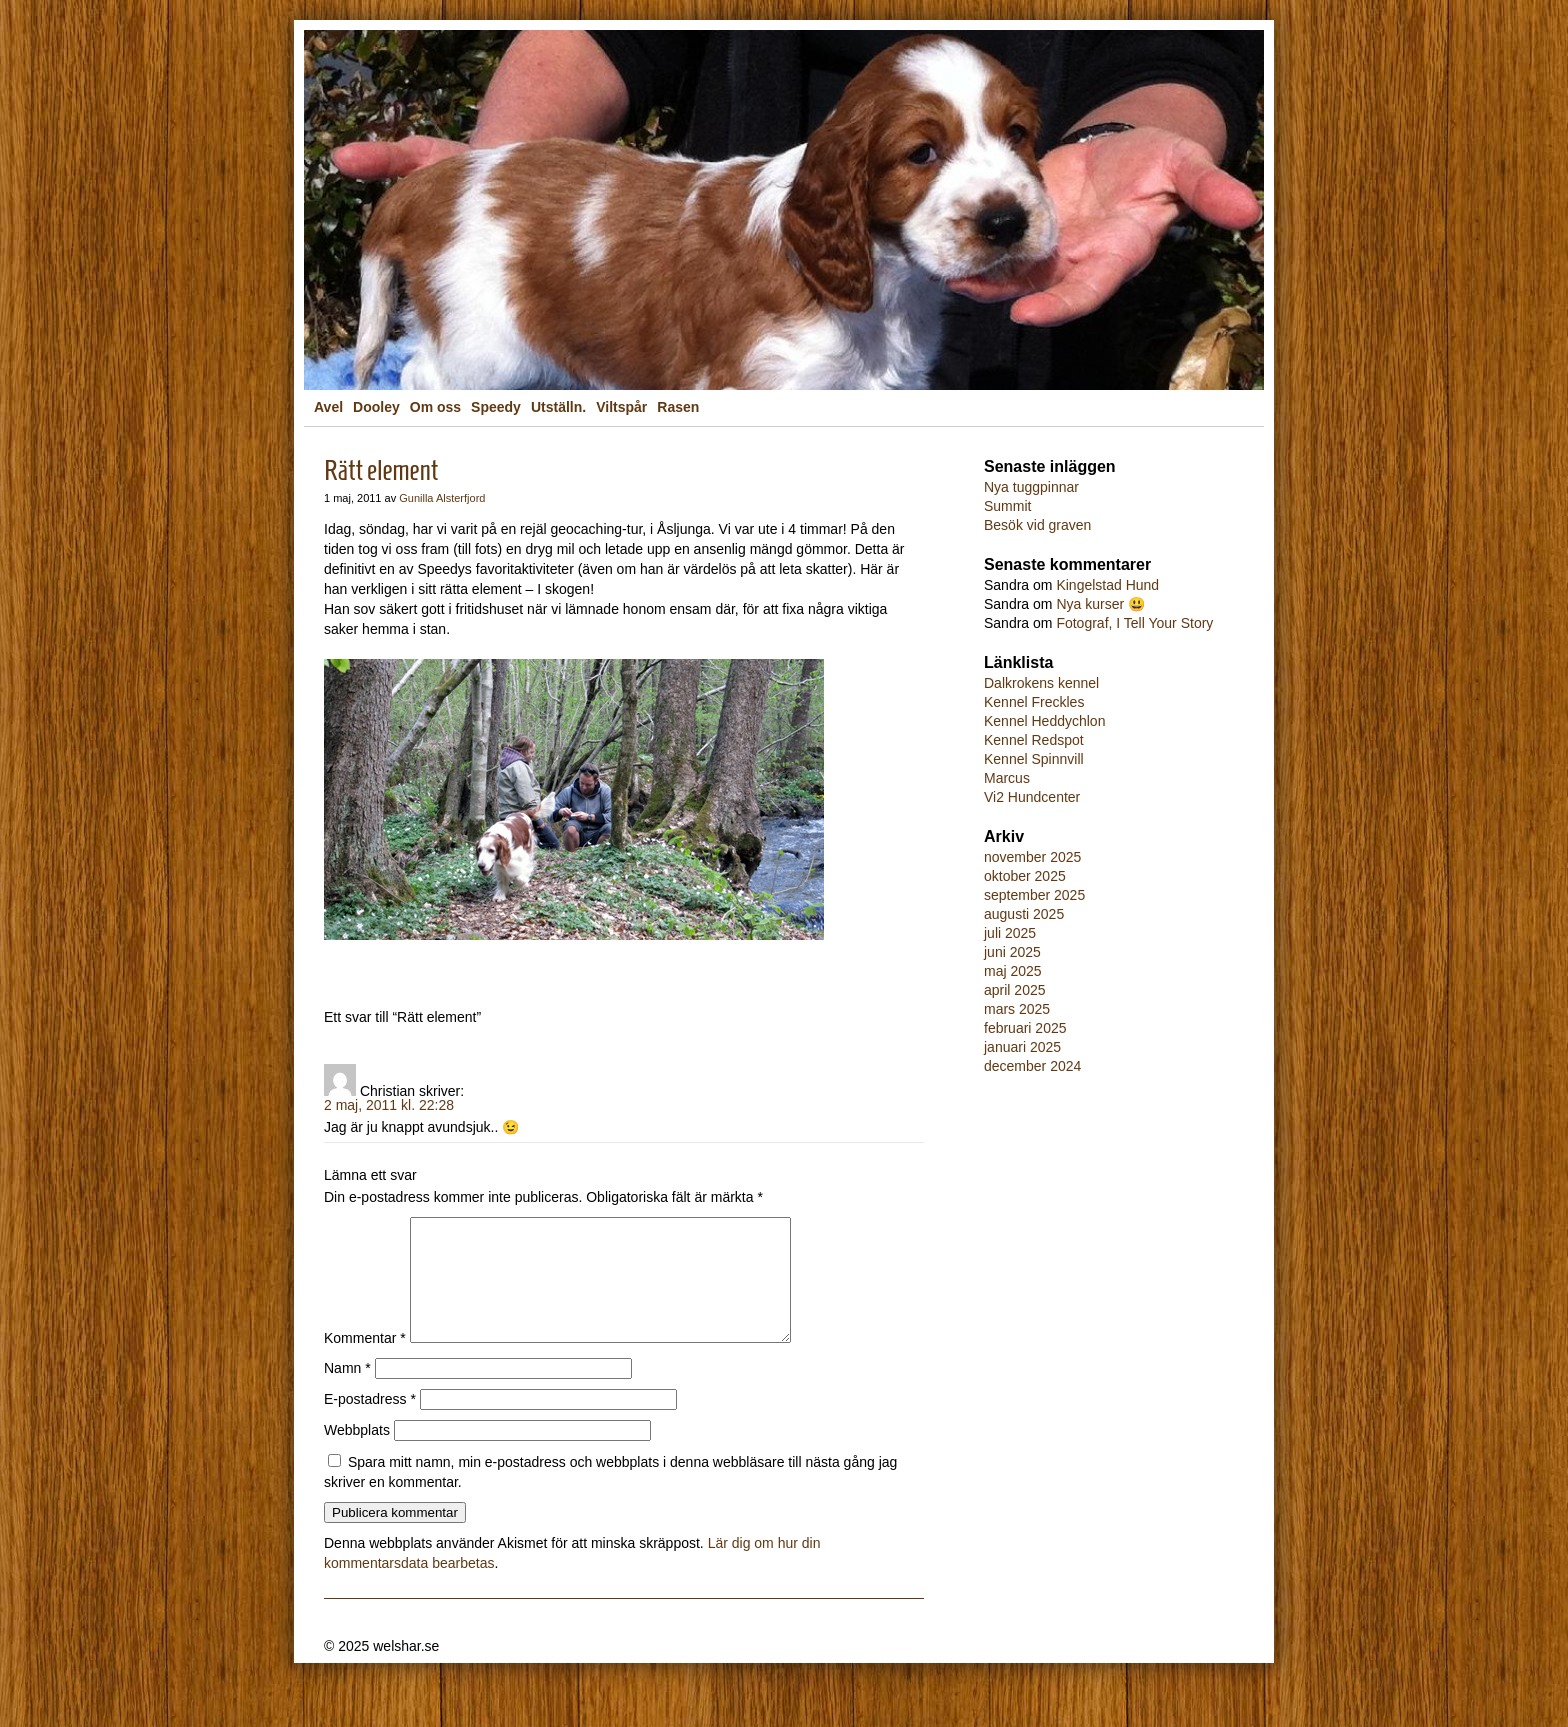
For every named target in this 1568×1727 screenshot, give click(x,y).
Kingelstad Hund (1107, 585)
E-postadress (370, 1423)
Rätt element (381, 470)
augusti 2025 (1024, 914)
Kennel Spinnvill (1034, 759)
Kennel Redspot (1034, 740)
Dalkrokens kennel (1041, 683)
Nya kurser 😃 (1100, 604)
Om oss (435, 407)
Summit (1007, 506)
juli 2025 (1010, 933)
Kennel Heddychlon (1044, 721)
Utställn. (558, 407)
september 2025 (1034, 895)
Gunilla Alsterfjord (442, 498)
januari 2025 (1022, 1047)
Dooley (376, 407)
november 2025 (1032, 857)
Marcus (1007, 778)
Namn (347, 1392)
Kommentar (365, 1362)
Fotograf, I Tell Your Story (1134, 623)
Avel (328, 407)
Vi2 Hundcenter (1032, 797)
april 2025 (1015, 990)
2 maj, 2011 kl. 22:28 (389, 1105)
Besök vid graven (1037, 525)
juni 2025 (1012, 952)
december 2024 (1032, 1066)
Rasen (678, 407)
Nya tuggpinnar (1031, 487)
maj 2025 (1013, 971)
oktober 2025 (1025, 876)
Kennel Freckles (1034, 702)
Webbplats (357, 1454)
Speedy (496, 407)
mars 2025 (1017, 1009)
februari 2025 (1025, 1028)
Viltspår (621, 407)
